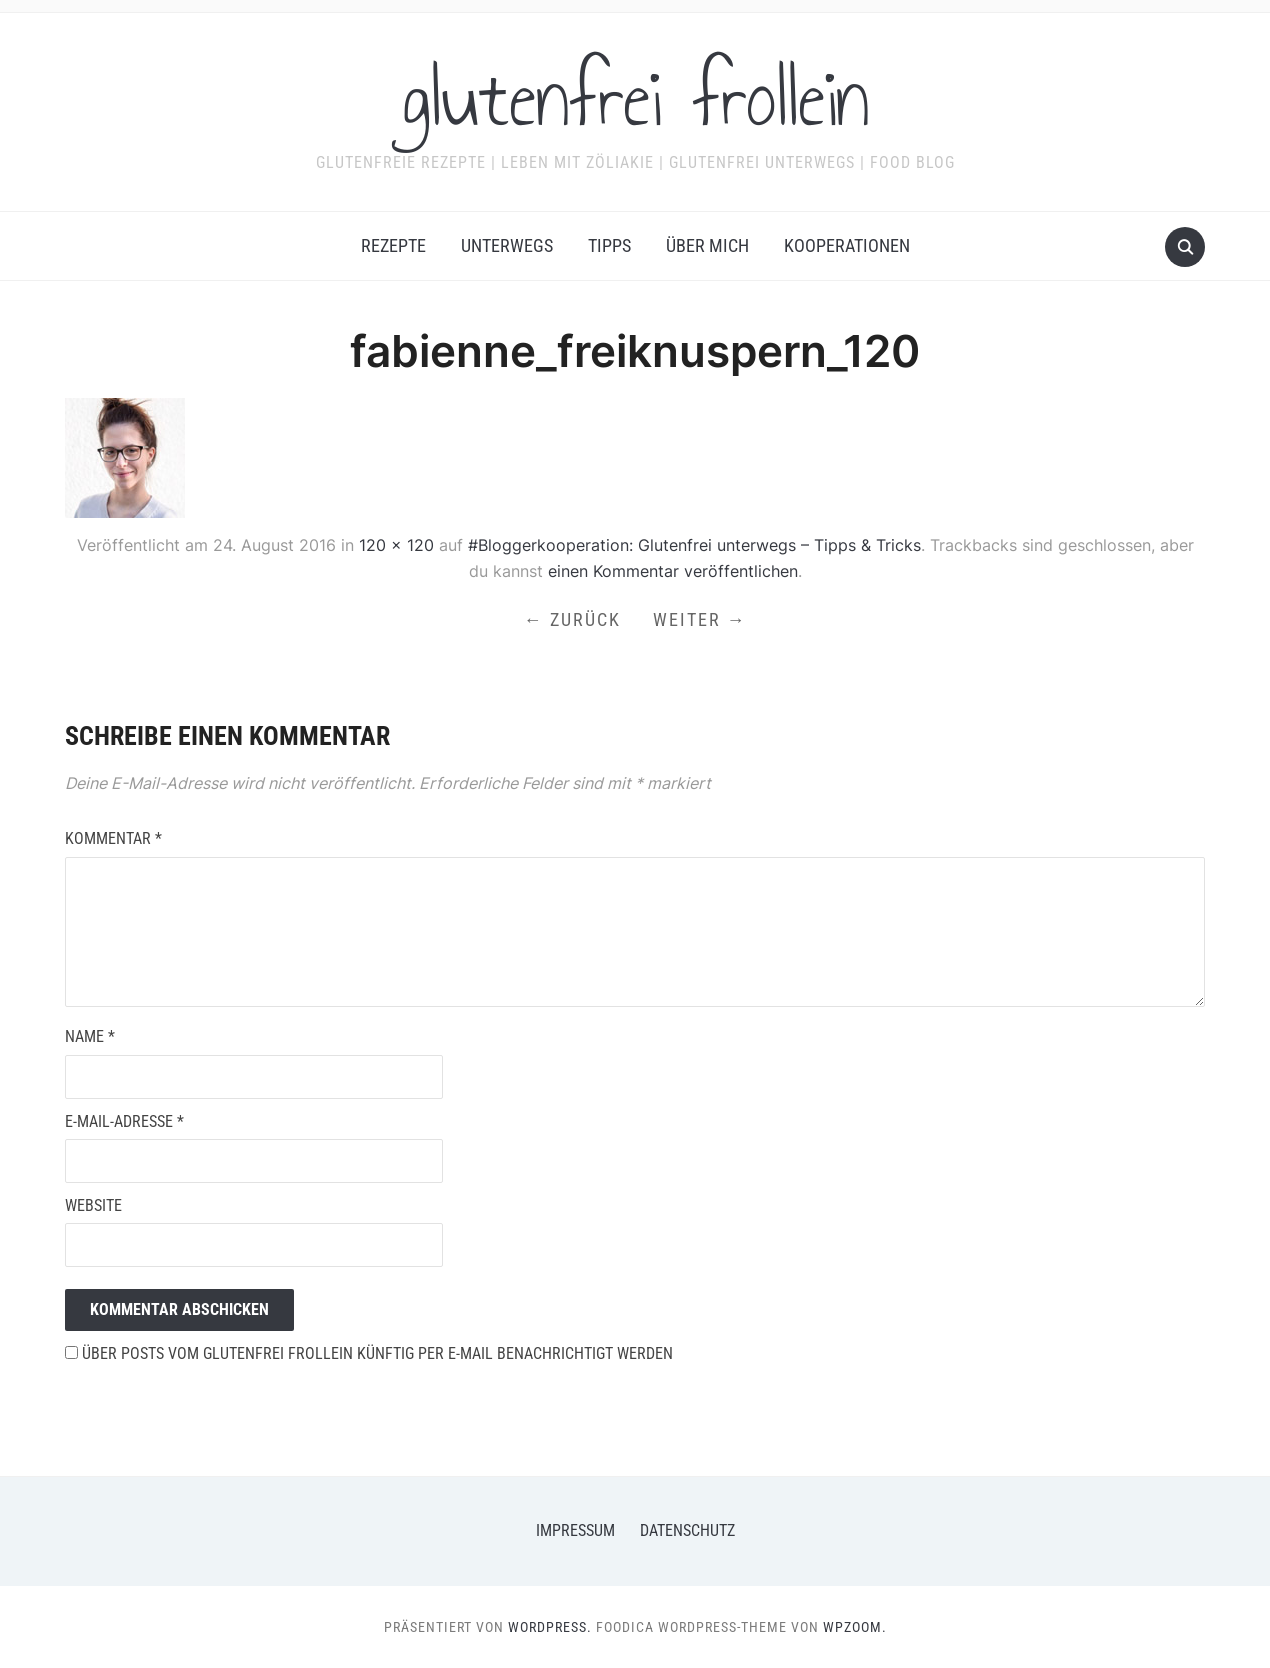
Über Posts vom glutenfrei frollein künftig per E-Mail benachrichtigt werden (369, 1353)
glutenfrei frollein (635, 99)
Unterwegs (507, 245)
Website (93, 1205)
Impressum (575, 1530)
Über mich (707, 245)
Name (90, 1036)
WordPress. (550, 1627)
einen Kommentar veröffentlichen (673, 571)
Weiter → (700, 619)
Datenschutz (687, 1530)
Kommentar (113, 838)
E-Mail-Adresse (124, 1121)
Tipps (609, 245)
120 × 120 (396, 545)
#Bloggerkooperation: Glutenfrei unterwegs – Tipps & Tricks (694, 545)
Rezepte (393, 245)
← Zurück (572, 619)
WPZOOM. (855, 1627)
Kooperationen (847, 245)
